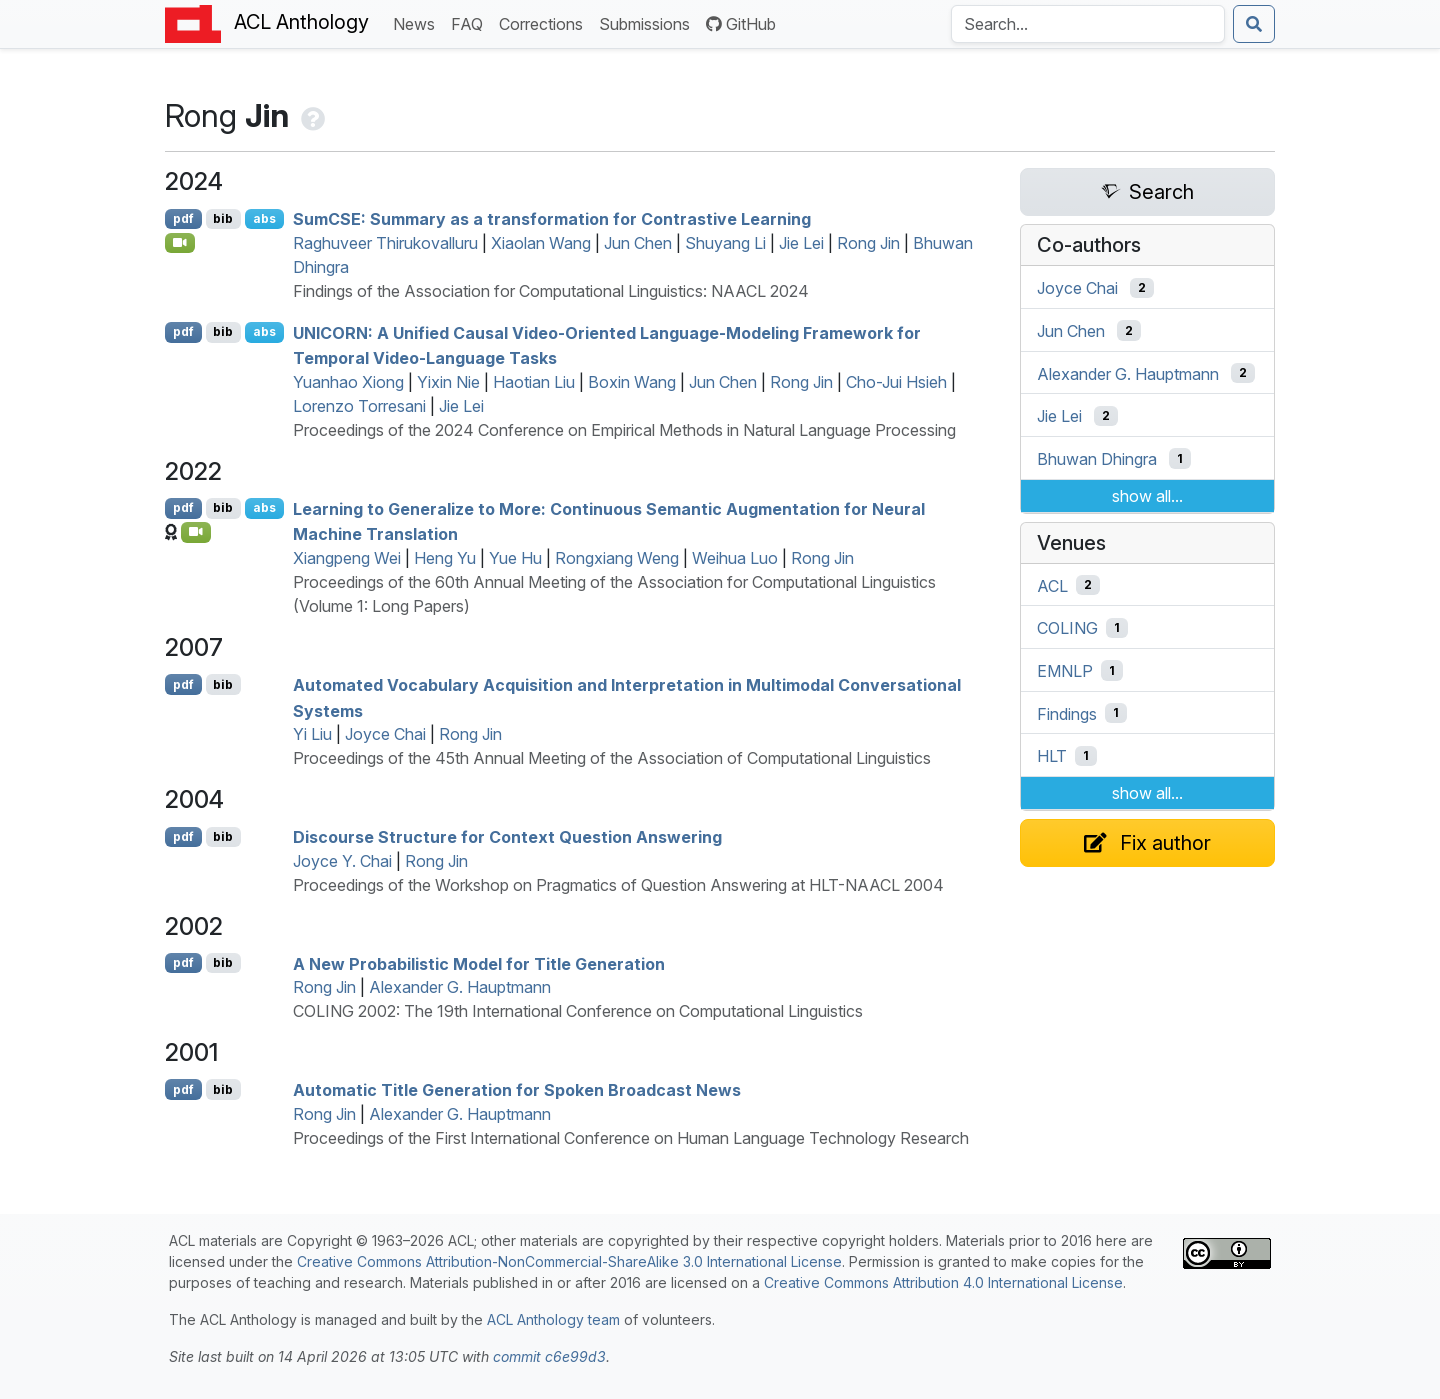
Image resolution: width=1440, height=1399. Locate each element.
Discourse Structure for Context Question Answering (507, 837)
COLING (1067, 628)
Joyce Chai (385, 734)
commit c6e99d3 (549, 1356)
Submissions (648, 22)
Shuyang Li (725, 243)
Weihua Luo (735, 558)
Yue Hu (515, 558)
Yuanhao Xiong (348, 382)
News (418, 22)
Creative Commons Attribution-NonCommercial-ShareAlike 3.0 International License (569, 1261)
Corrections (545, 22)
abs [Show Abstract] (264, 218)
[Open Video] (180, 243)
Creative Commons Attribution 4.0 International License (943, 1282)
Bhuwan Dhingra (1097, 459)
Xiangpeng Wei (347, 558)
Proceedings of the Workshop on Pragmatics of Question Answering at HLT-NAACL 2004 (618, 885)
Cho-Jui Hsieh (896, 382)
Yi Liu (312, 734)
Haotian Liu (534, 382)
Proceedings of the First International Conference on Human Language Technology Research (631, 1138)
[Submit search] (1254, 24)
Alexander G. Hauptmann (460, 987)
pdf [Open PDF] (183, 218)
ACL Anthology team (553, 1319)
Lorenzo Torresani (359, 406)
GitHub (741, 24)
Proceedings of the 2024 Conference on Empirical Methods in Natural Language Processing (624, 430)
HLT (1052, 756)
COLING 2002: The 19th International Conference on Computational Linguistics (578, 1011)
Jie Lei (801, 243)
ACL (1052, 585)
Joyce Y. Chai (342, 861)
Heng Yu (445, 558)
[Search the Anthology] (1088, 24)
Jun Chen (638, 243)
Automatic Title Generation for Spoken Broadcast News (517, 1090)
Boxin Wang (632, 382)
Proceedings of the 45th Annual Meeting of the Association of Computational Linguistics (612, 758)
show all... (1147, 496)
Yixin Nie (448, 382)
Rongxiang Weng (617, 558)
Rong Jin (868, 243)
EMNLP (1065, 671)
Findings (1067, 713)
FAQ (471, 22)
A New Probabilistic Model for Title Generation (479, 963)
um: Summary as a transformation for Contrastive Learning (552, 219)
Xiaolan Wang (541, 243)
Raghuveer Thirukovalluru (385, 243)
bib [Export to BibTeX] (223, 218)
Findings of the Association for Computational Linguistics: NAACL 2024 (551, 291)
